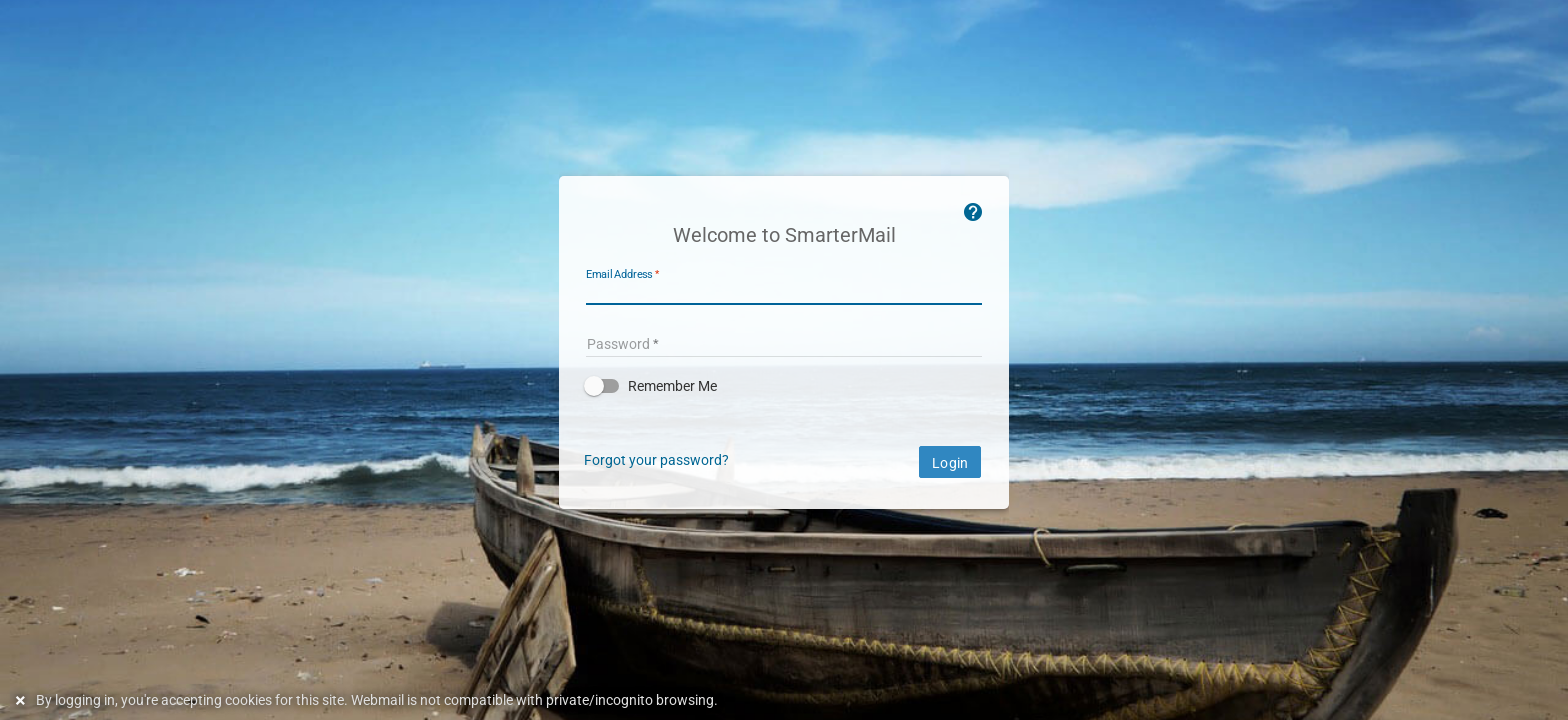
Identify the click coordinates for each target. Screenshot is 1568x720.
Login (950, 463)
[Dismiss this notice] (23, 700)
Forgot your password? (656, 460)
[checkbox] (784, 386)
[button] (784, 386)
